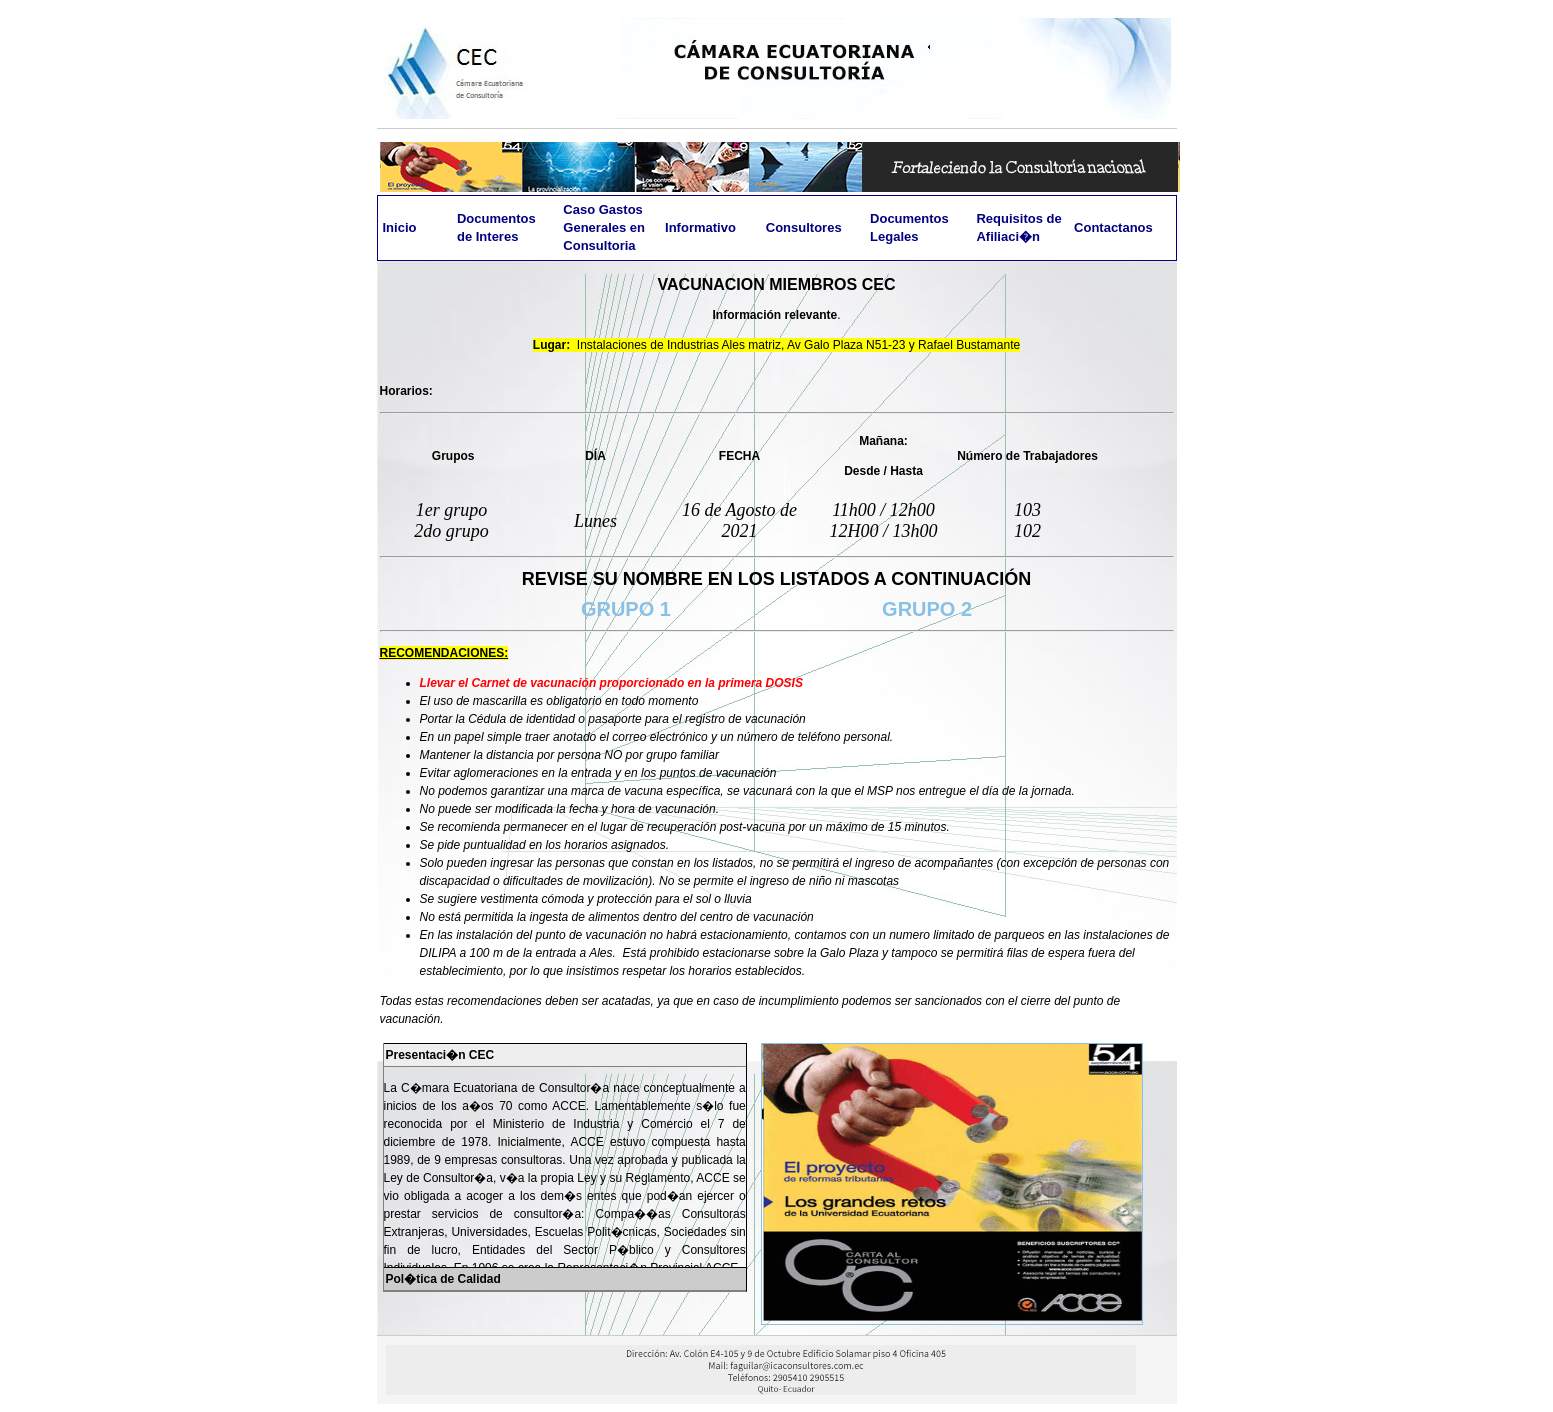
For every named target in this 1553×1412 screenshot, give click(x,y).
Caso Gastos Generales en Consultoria (604, 227)
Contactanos (1113, 227)
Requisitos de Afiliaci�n (1018, 227)
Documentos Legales (909, 227)
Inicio (400, 227)
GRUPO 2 (927, 609)
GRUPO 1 (634, 609)
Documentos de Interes (496, 227)
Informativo (700, 227)
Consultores (804, 227)
